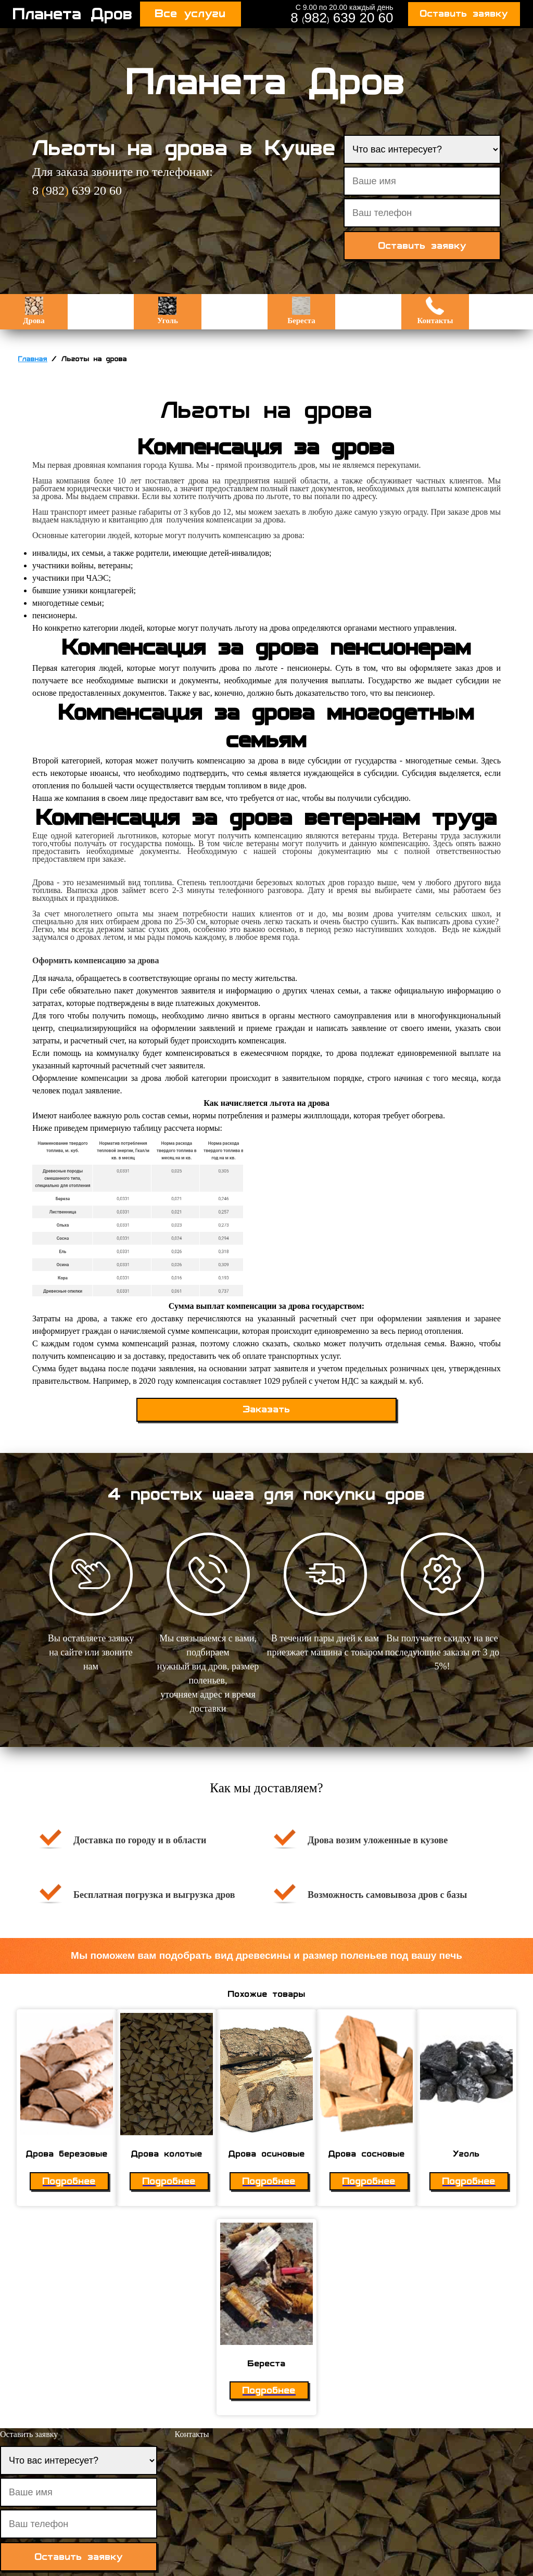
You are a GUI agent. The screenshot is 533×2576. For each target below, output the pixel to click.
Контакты (435, 311)
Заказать (266, 1409)
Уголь (167, 311)
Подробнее (69, 2181)
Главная (32, 359)
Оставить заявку (464, 13)
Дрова (33, 311)
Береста (301, 311)
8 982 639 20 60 (341, 17)
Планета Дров (73, 14)
